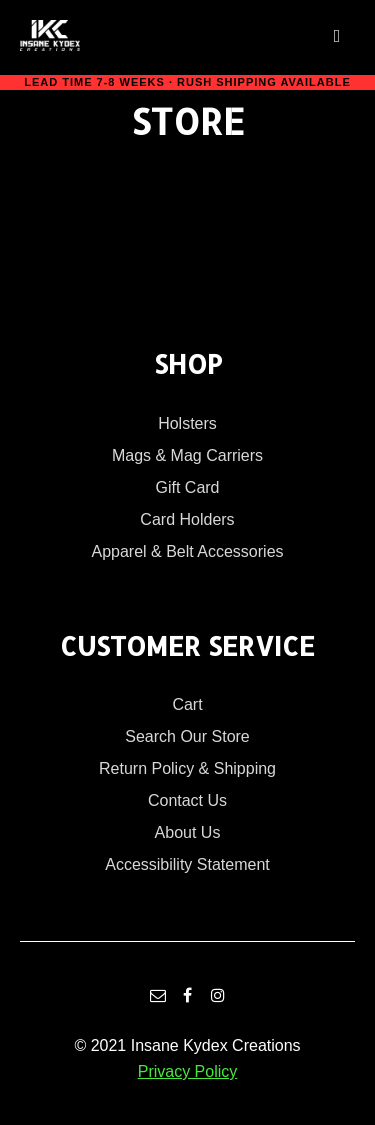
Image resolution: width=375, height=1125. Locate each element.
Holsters (187, 423)
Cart (187, 704)
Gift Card (187, 487)
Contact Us (187, 800)
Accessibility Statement (187, 864)
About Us (188, 832)
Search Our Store (187, 736)
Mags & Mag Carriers (187, 455)
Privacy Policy (188, 1071)
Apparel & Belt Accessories (187, 551)
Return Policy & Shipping (187, 768)
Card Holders (187, 519)
